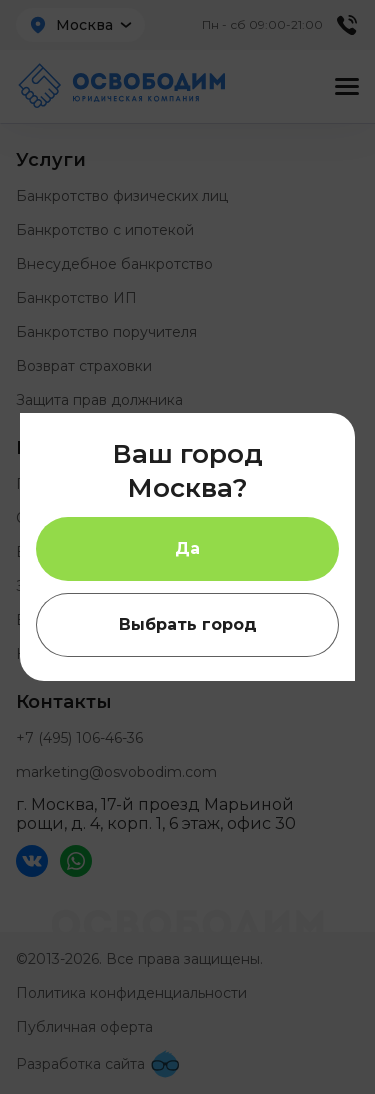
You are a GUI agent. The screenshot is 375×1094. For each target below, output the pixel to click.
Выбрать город (188, 624)
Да (187, 548)
